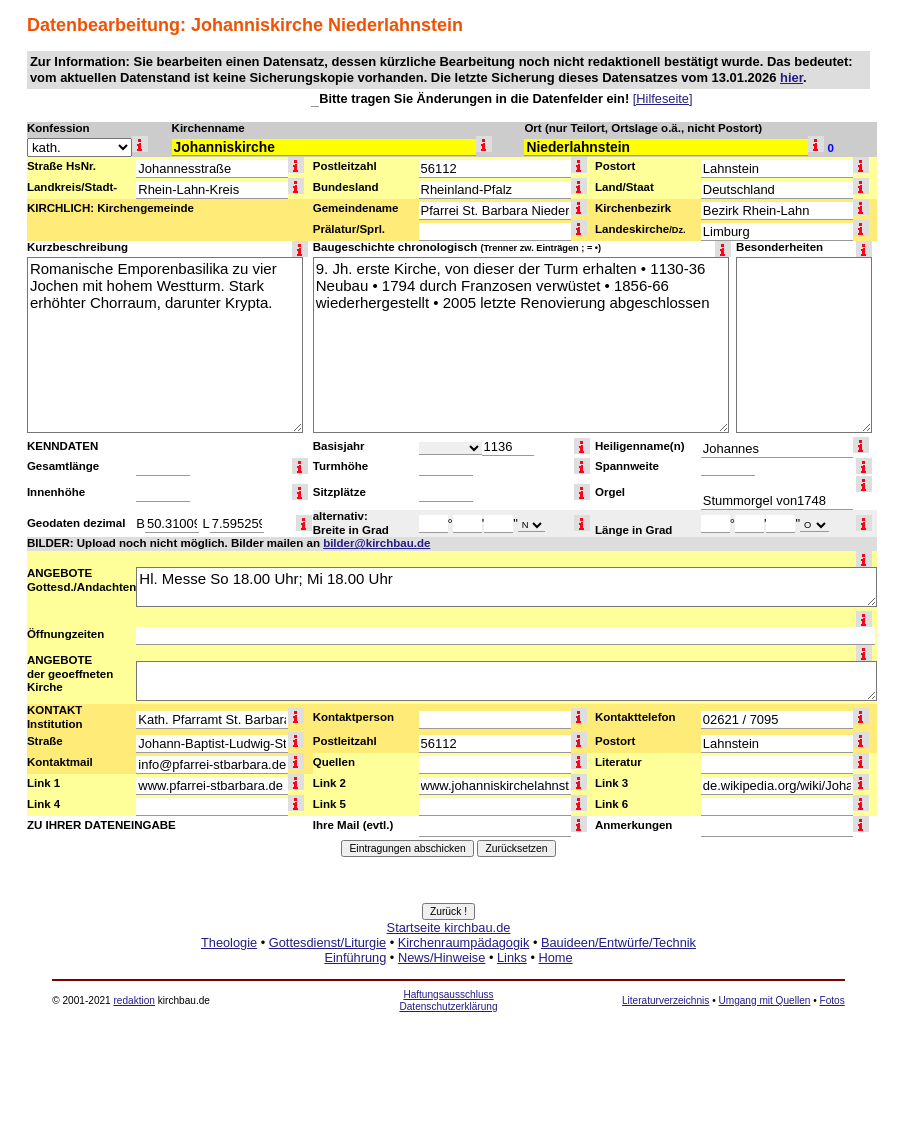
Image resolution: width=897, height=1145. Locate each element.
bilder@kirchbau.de (376, 543)
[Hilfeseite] (663, 98)
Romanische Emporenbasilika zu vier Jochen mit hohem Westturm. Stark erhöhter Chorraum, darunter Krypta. (165, 345)
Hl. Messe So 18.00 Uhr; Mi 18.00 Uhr (506, 587)
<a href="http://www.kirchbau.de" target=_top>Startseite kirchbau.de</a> (448, 965)
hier (791, 77)
